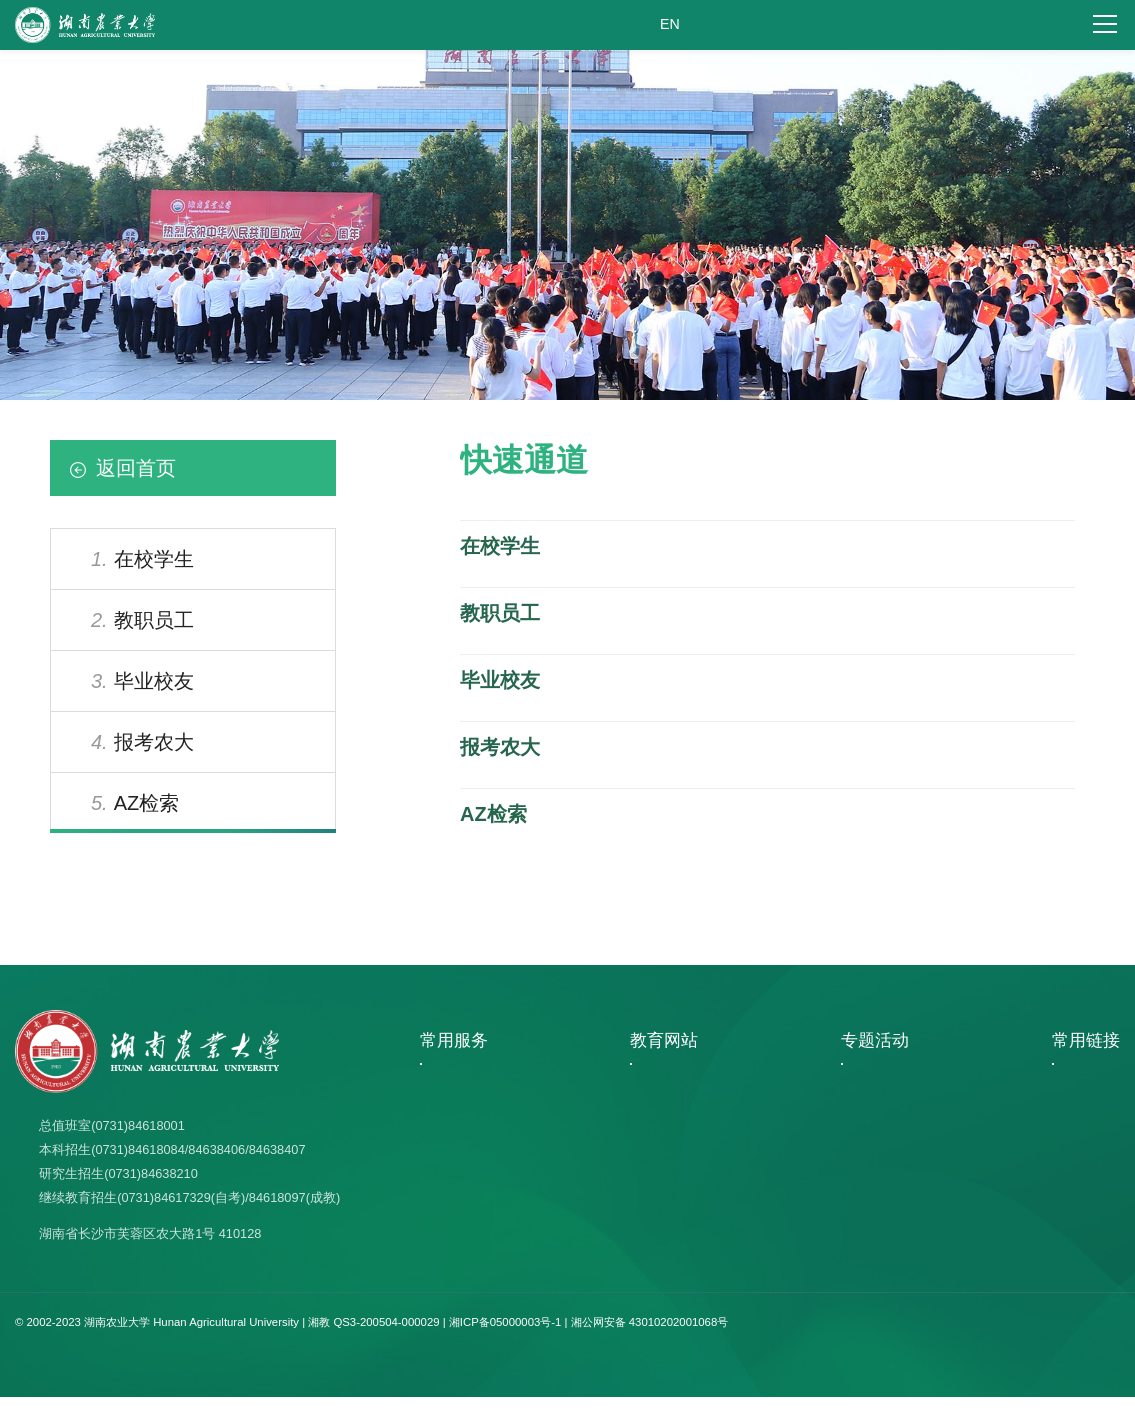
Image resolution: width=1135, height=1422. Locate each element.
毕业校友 (142, 681)
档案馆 (1076, 1077)
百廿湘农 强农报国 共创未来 (897, 1107)
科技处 (1076, 1166)
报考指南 (449, 1196)
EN (670, 25)
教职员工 (142, 620)
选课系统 (449, 1107)
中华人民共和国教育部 (666, 1226)
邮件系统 (449, 1226)
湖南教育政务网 (648, 1196)
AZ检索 (135, 803)
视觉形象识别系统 (473, 1077)
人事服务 (449, 1137)
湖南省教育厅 (642, 1077)
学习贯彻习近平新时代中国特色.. (909, 1077)
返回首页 (123, 468)
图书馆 (1076, 1107)
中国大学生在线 (648, 1166)
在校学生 (142, 559)
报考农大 (142, 742)
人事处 (1076, 1137)
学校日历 (449, 1166)
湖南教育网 (636, 1107)
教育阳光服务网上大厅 (485, 1256)
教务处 (1076, 1196)
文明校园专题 (858, 1137)
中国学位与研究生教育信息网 (684, 1137)
